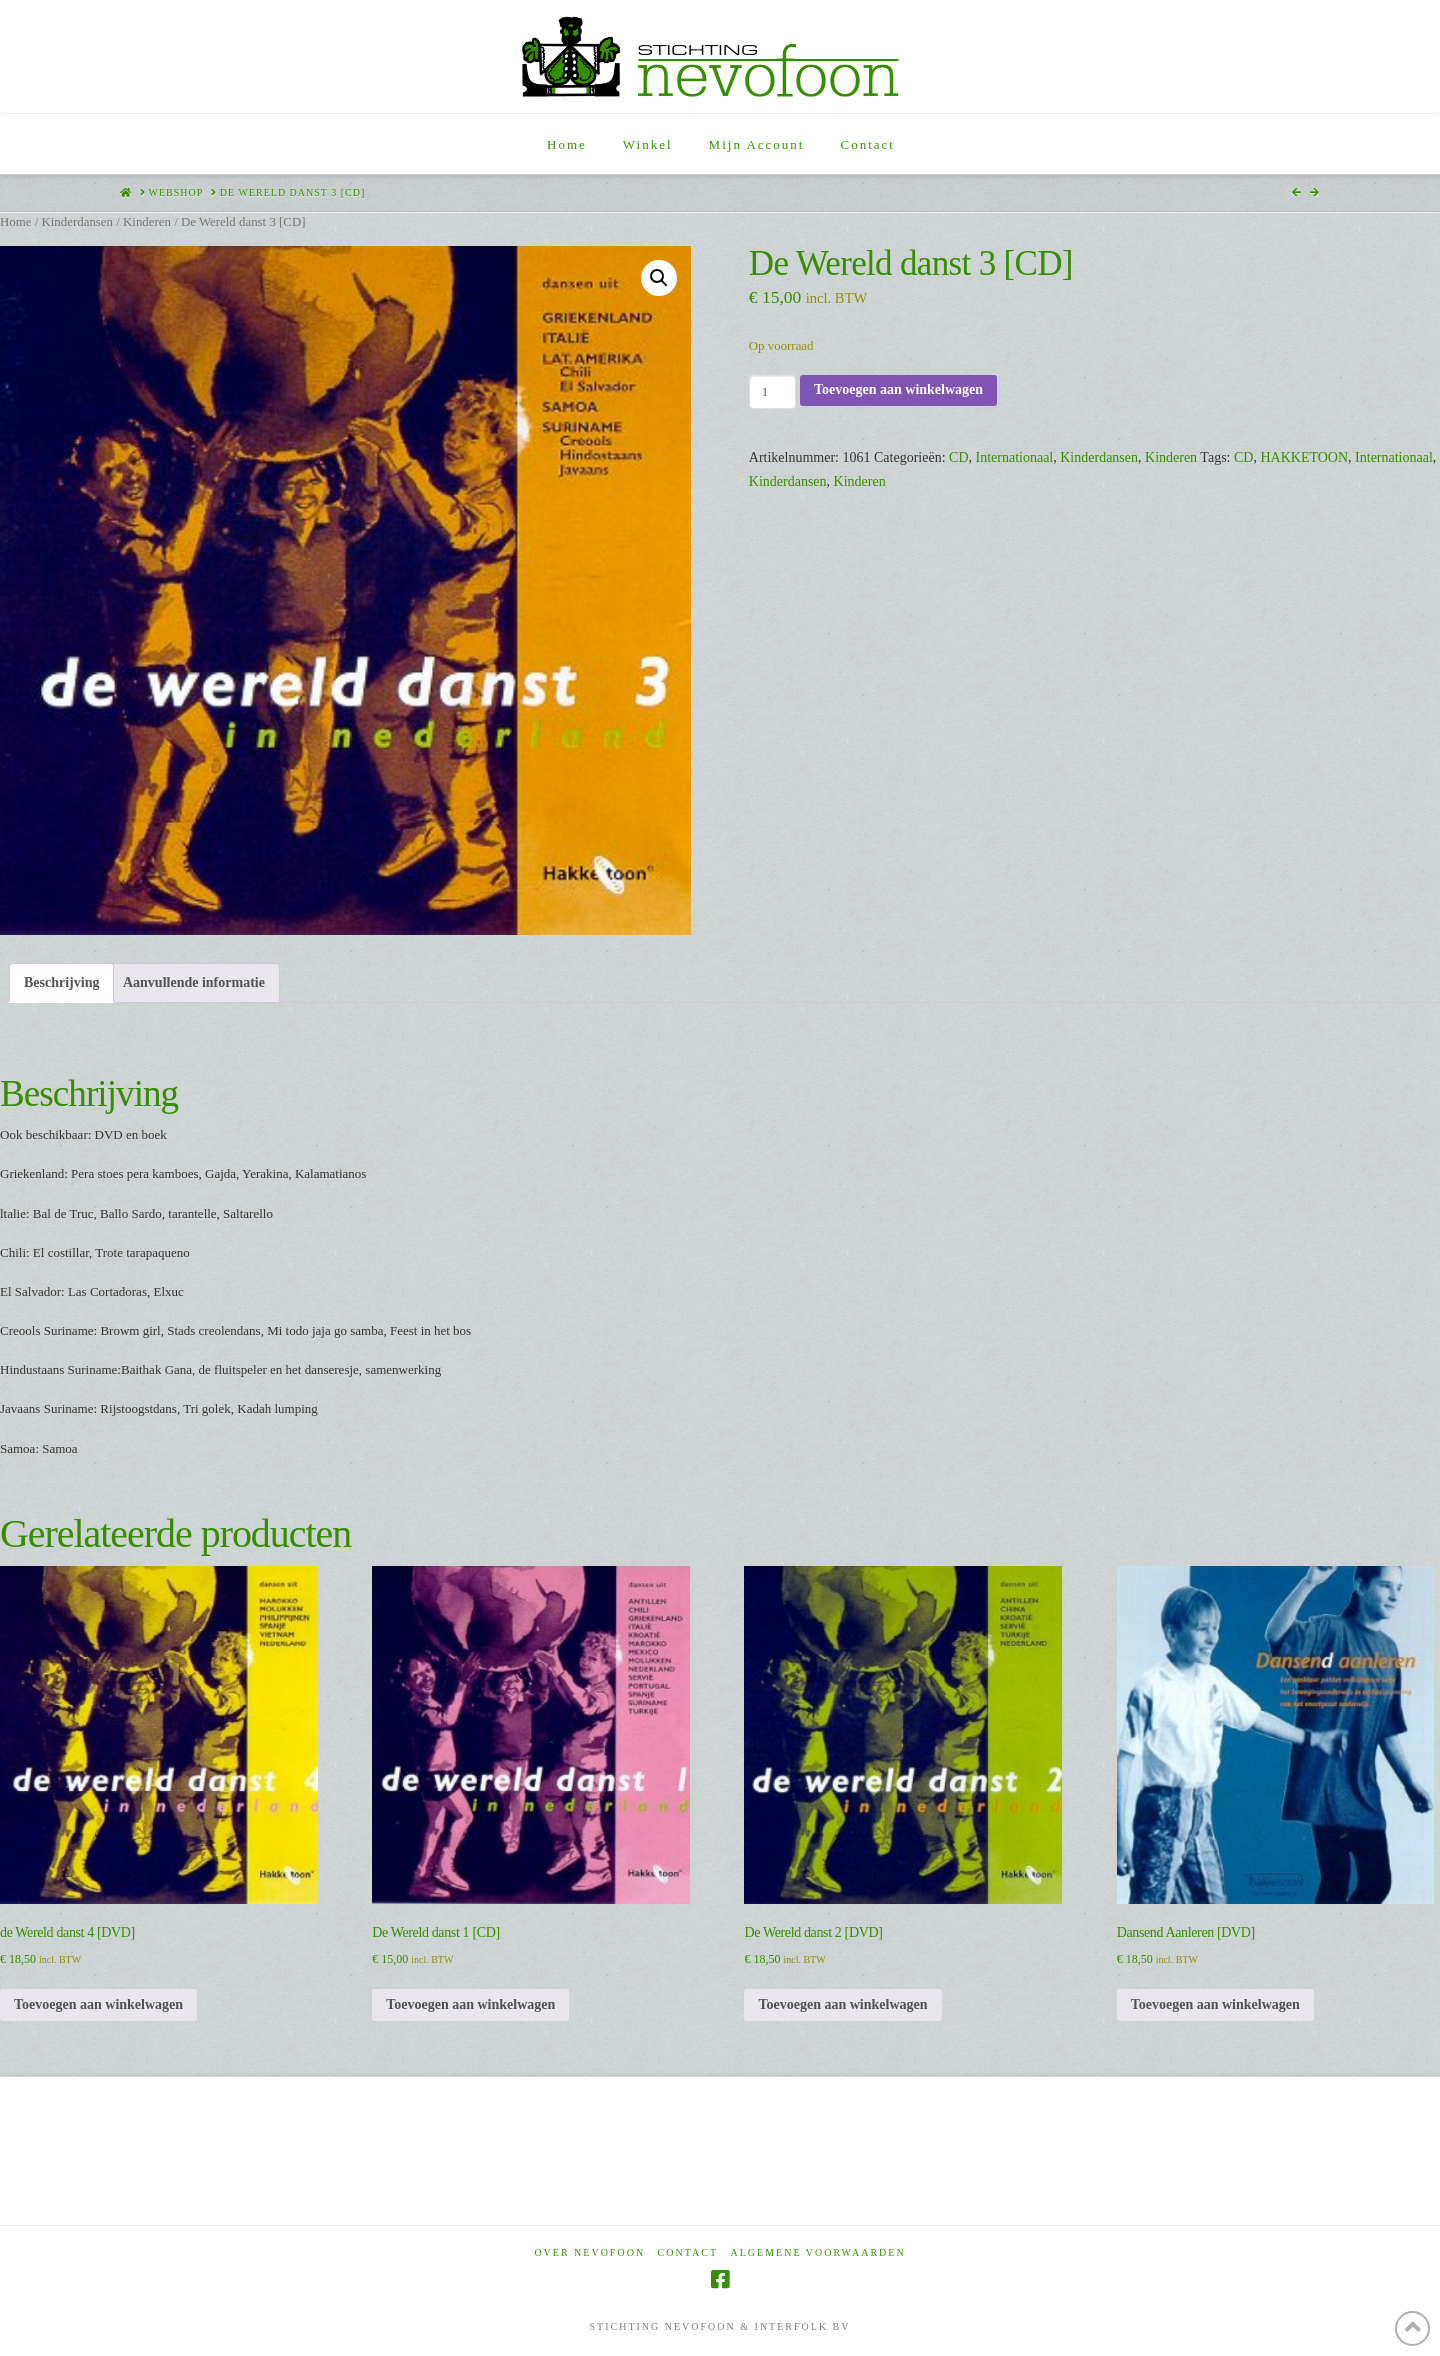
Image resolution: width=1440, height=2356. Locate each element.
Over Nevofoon (589, 2252)
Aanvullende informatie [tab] (194, 982)
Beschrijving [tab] (61, 982)
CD (958, 457)
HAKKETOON (1304, 457)
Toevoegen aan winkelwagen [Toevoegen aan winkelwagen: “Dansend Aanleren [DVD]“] (1215, 2004)
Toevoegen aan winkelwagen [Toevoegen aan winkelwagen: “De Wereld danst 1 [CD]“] (470, 2004)
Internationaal (1015, 457)
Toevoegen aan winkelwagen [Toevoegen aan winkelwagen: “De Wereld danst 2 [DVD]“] (842, 2004)
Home (15, 222)
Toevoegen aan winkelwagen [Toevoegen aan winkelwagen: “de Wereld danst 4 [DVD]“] (98, 2004)
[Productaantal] (772, 392)
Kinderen (147, 222)
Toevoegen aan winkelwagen (898, 389)
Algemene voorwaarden (818, 2252)
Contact (688, 2252)
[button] (659, 278)
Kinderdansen (77, 222)
